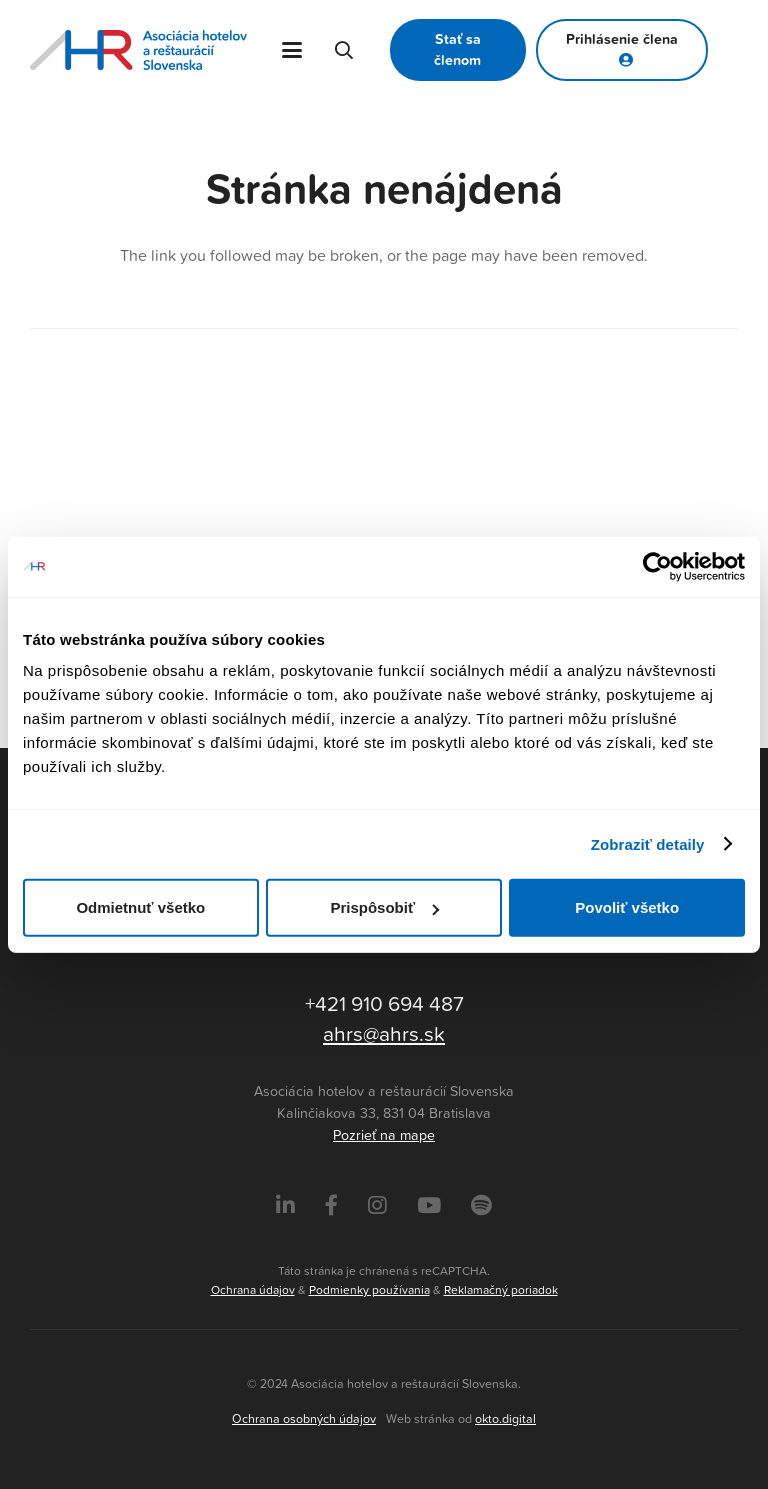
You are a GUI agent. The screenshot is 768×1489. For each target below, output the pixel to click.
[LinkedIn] (285, 1205)
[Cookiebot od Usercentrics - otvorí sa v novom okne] (657, 566)
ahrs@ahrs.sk (384, 1033)
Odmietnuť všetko (140, 907)
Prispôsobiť (384, 907)
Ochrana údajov (253, 1289)
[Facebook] (331, 1205)
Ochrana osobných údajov (304, 1418)
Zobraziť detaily (648, 843)
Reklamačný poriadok (501, 1289)
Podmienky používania (369, 1289)
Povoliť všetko (627, 907)
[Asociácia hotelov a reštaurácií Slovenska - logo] (139, 50)
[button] (293, 50)
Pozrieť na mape (384, 1135)
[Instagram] (377, 1205)
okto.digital (505, 1418)
